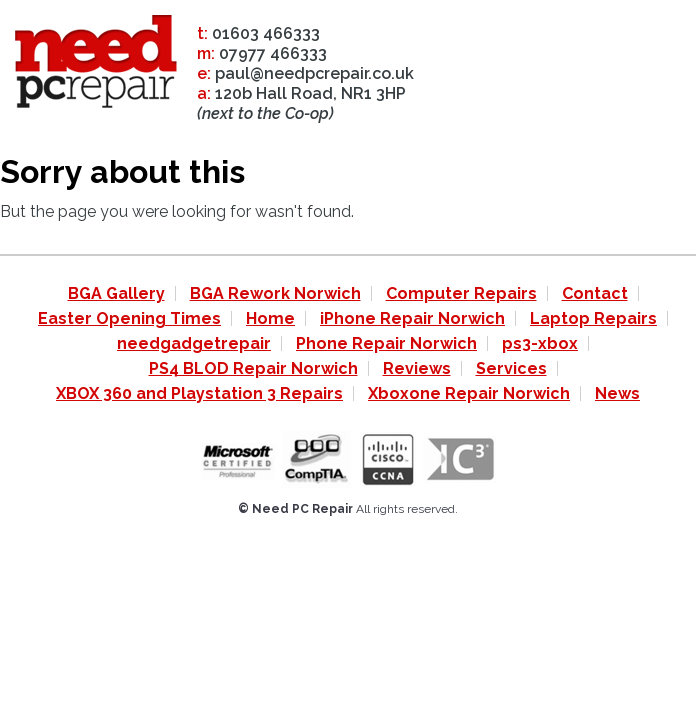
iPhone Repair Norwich (412, 318)
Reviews (417, 368)
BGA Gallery (116, 293)
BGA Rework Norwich (275, 293)
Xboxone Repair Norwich (469, 393)
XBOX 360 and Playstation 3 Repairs (199, 393)
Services (511, 368)
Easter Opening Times (129, 318)
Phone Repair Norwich (386, 343)
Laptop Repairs (593, 318)
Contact (595, 293)
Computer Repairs (461, 293)
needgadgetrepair (194, 343)
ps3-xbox (540, 343)
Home (270, 318)
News (617, 393)
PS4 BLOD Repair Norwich (253, 368)
